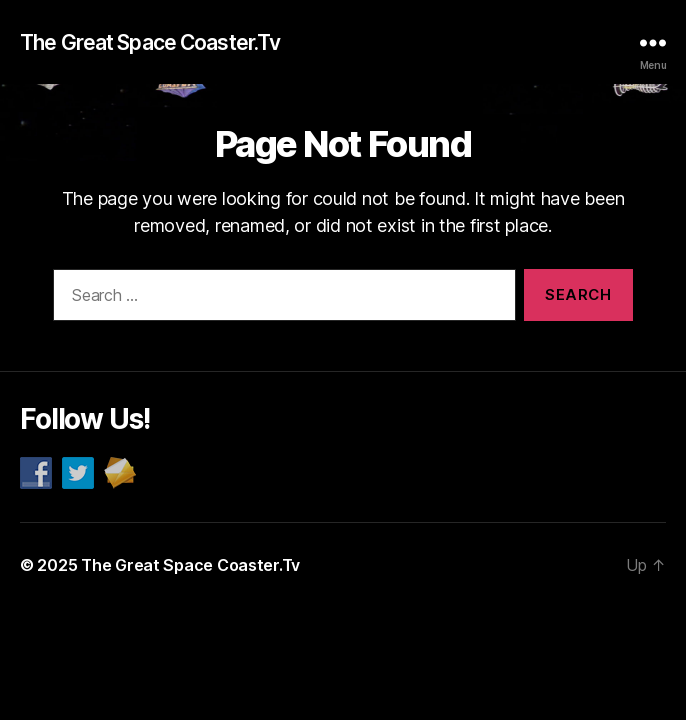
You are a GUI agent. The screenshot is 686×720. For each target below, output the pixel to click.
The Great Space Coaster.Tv (150, 42)
